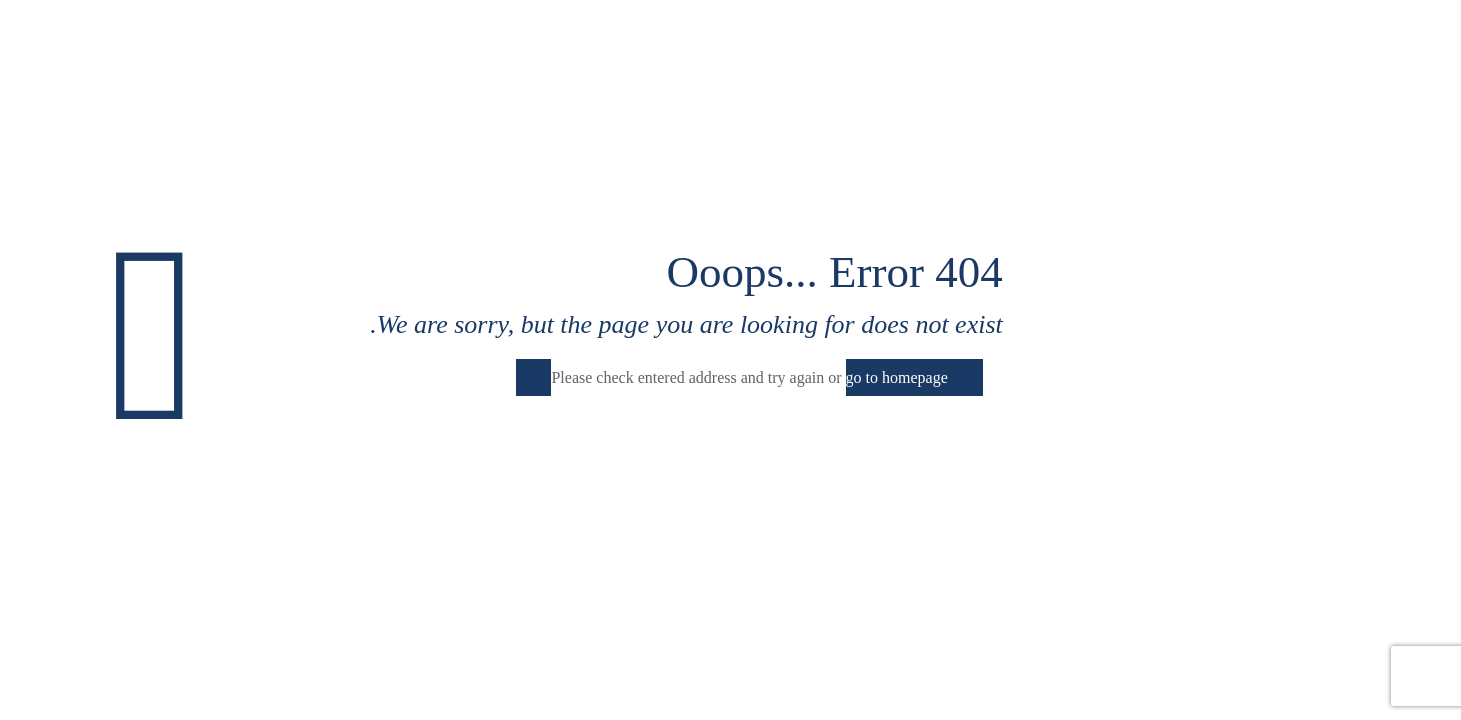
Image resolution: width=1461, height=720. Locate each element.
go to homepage (897, 377)
